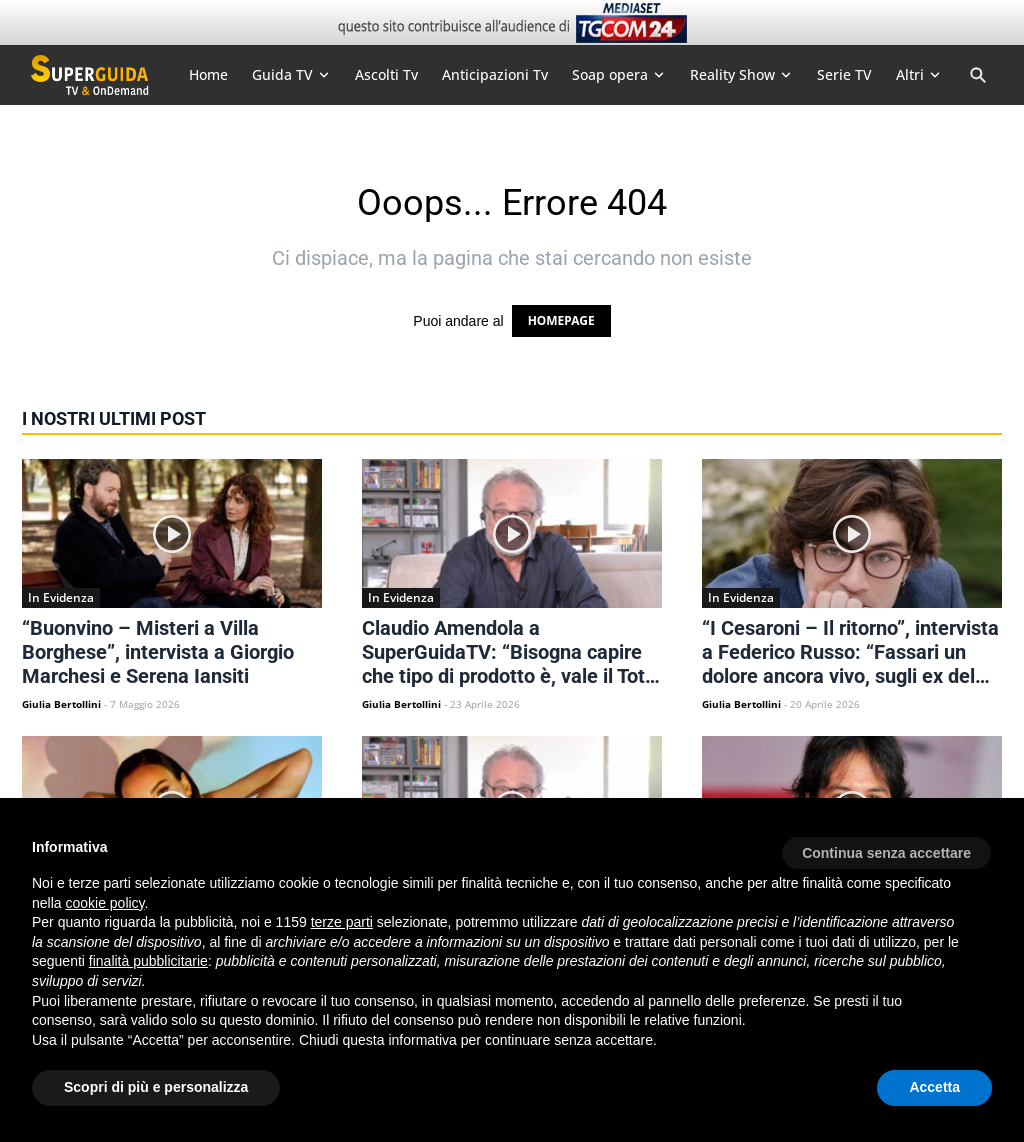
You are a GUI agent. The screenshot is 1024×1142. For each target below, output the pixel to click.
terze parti (342, 922)
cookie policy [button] (104, 903)
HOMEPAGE (561, 320)
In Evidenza (61, 597)
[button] (886, 846)
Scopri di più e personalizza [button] (156, 1087)
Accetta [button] (934, 1087)
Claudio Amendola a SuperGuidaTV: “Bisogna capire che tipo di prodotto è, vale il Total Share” (511, 652)
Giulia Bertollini (61, 704)
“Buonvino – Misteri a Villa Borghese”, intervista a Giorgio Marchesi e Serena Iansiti (158, 652)
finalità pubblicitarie (148, 961)
